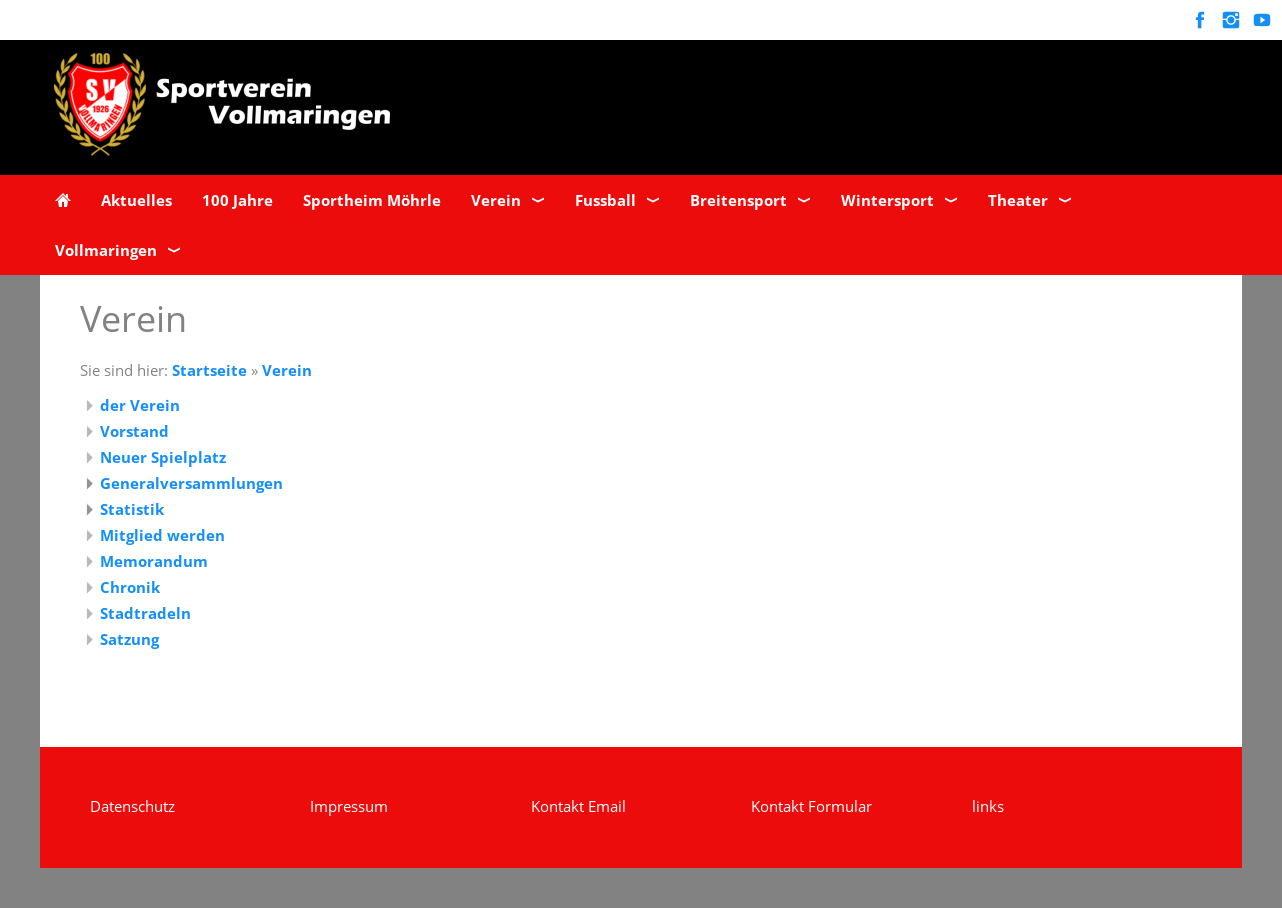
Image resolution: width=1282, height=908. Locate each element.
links (988, 806)
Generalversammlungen (191, 483)
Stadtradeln (145, 613)
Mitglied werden (162, 535)
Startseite (209, 370)
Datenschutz (132, 806)
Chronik (130, 587)
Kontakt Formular (811, 806)
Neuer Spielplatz (163, 457)
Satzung (129, 639)
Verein (287, 370)
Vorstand (134, 431)
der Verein (140, 405)
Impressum (349, 806)
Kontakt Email (578, 806)
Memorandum (154, 561)
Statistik (132, 509)
